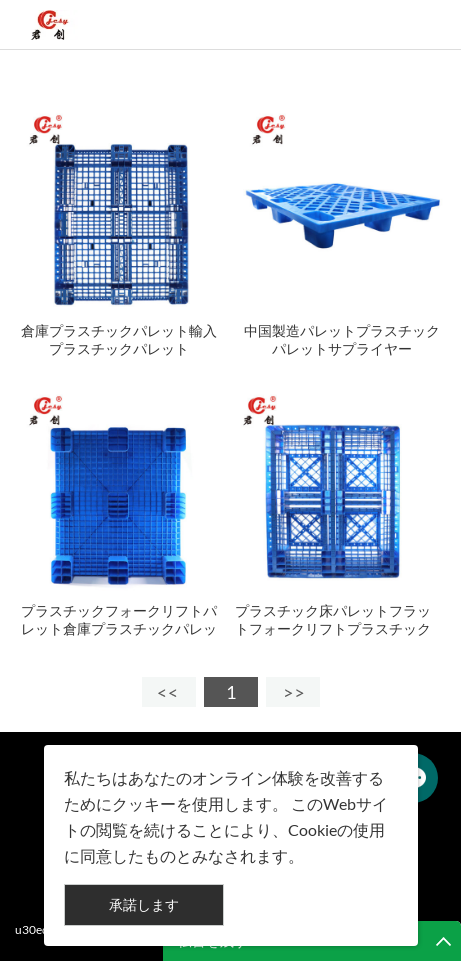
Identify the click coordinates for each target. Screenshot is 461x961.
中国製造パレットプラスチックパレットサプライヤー (342, 339)
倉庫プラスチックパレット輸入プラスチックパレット (119, 339)
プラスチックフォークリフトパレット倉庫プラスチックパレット (119, 628)
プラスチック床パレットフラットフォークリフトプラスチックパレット (333, 628)
